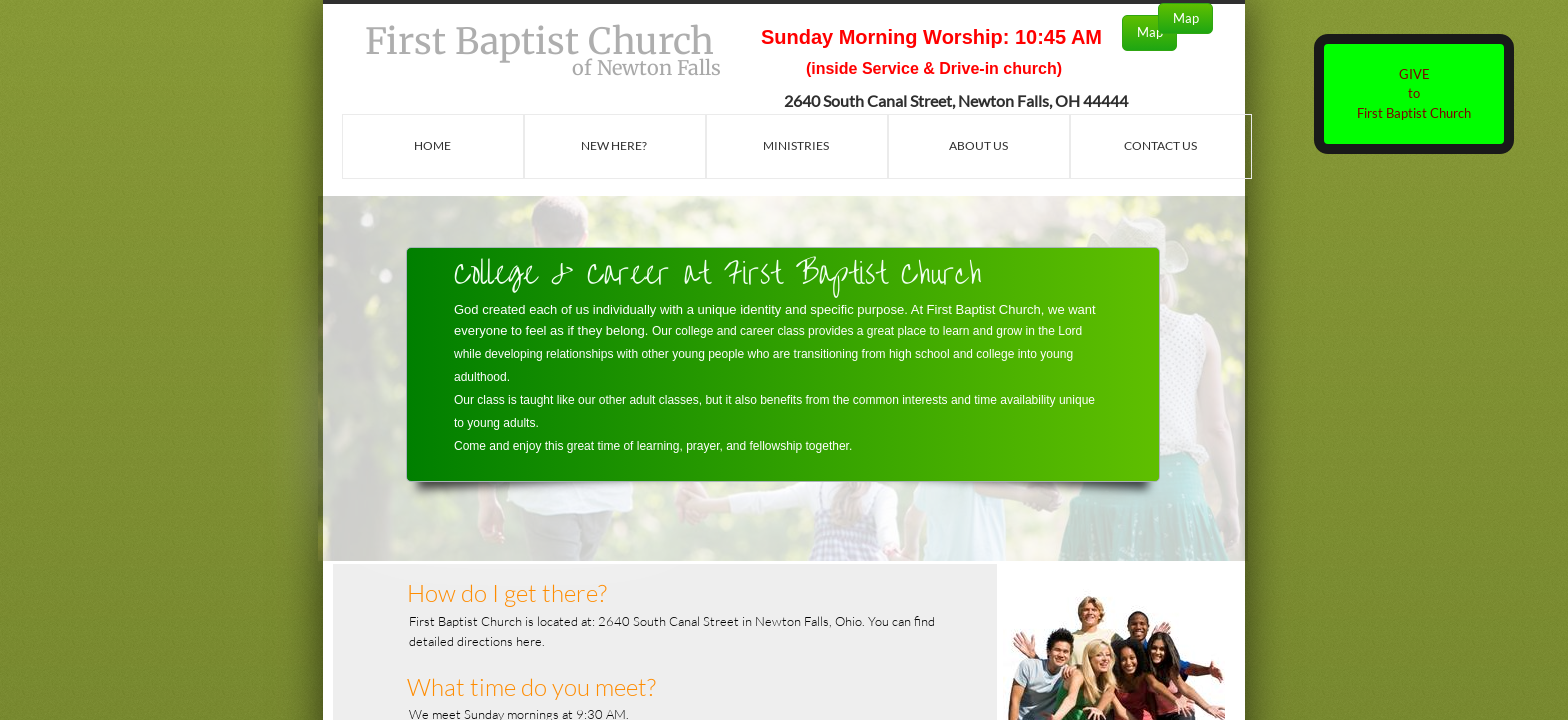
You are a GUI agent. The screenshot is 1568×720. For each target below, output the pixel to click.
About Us (978, 145)
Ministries (796, 145)
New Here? (614, 145)
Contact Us (1160, 145)
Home (432, 145)
